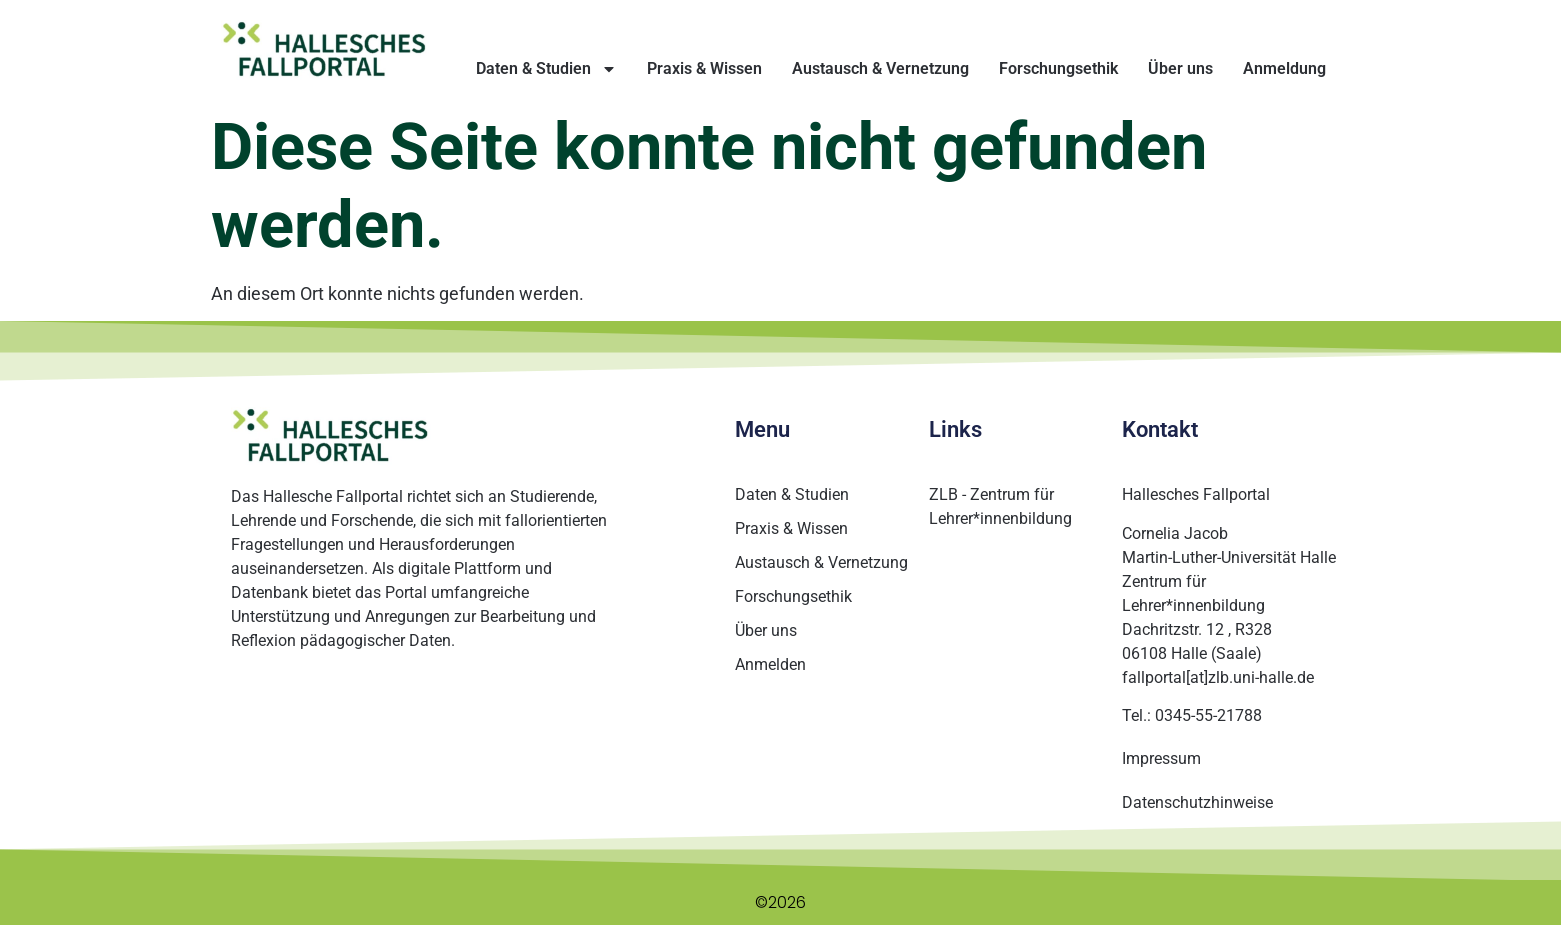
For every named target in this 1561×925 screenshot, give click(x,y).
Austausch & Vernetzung (880, 68)
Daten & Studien (546, 69)
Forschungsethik (1058, 68)
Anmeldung (1284, 68)
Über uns (1180, 68)
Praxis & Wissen (704, 68)
